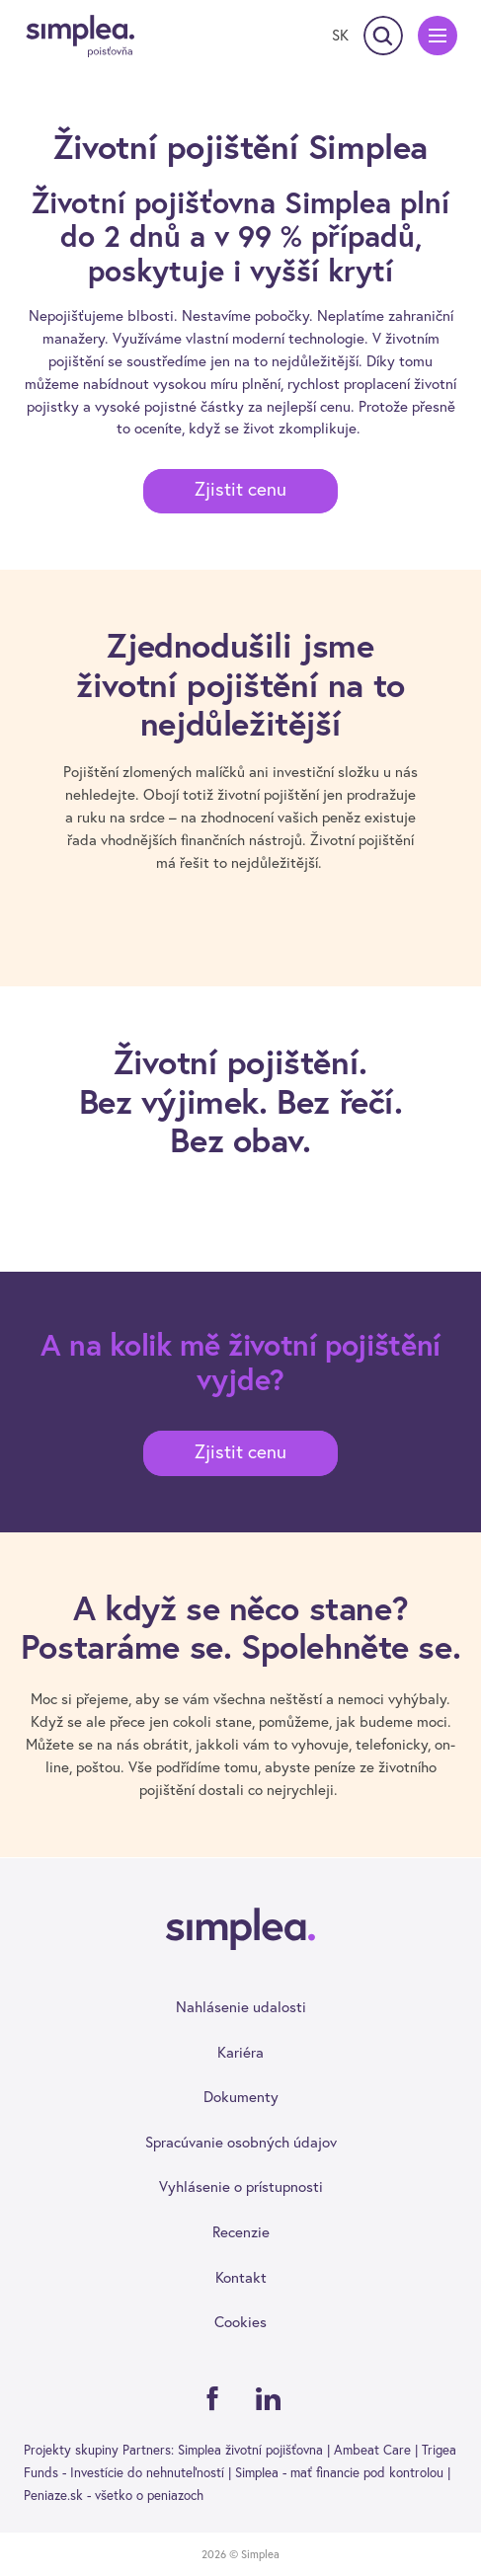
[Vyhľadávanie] (383, 35)
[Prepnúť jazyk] (340, 35)
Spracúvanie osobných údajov (241, 2142)
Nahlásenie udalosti (241, 2006)
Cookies (240, 2321)
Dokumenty (241, 2096)
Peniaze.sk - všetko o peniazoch (113, 2495)
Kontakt (241, 2277)
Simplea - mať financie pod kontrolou (339, 2472)
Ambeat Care (372, 2450)
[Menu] (437, 35)
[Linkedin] (268, 2398)
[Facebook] (212, 2398)
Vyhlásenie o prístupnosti (241, 2186)
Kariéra (240, 2052)
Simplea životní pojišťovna (250, 2450)
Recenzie (241, 2232)
